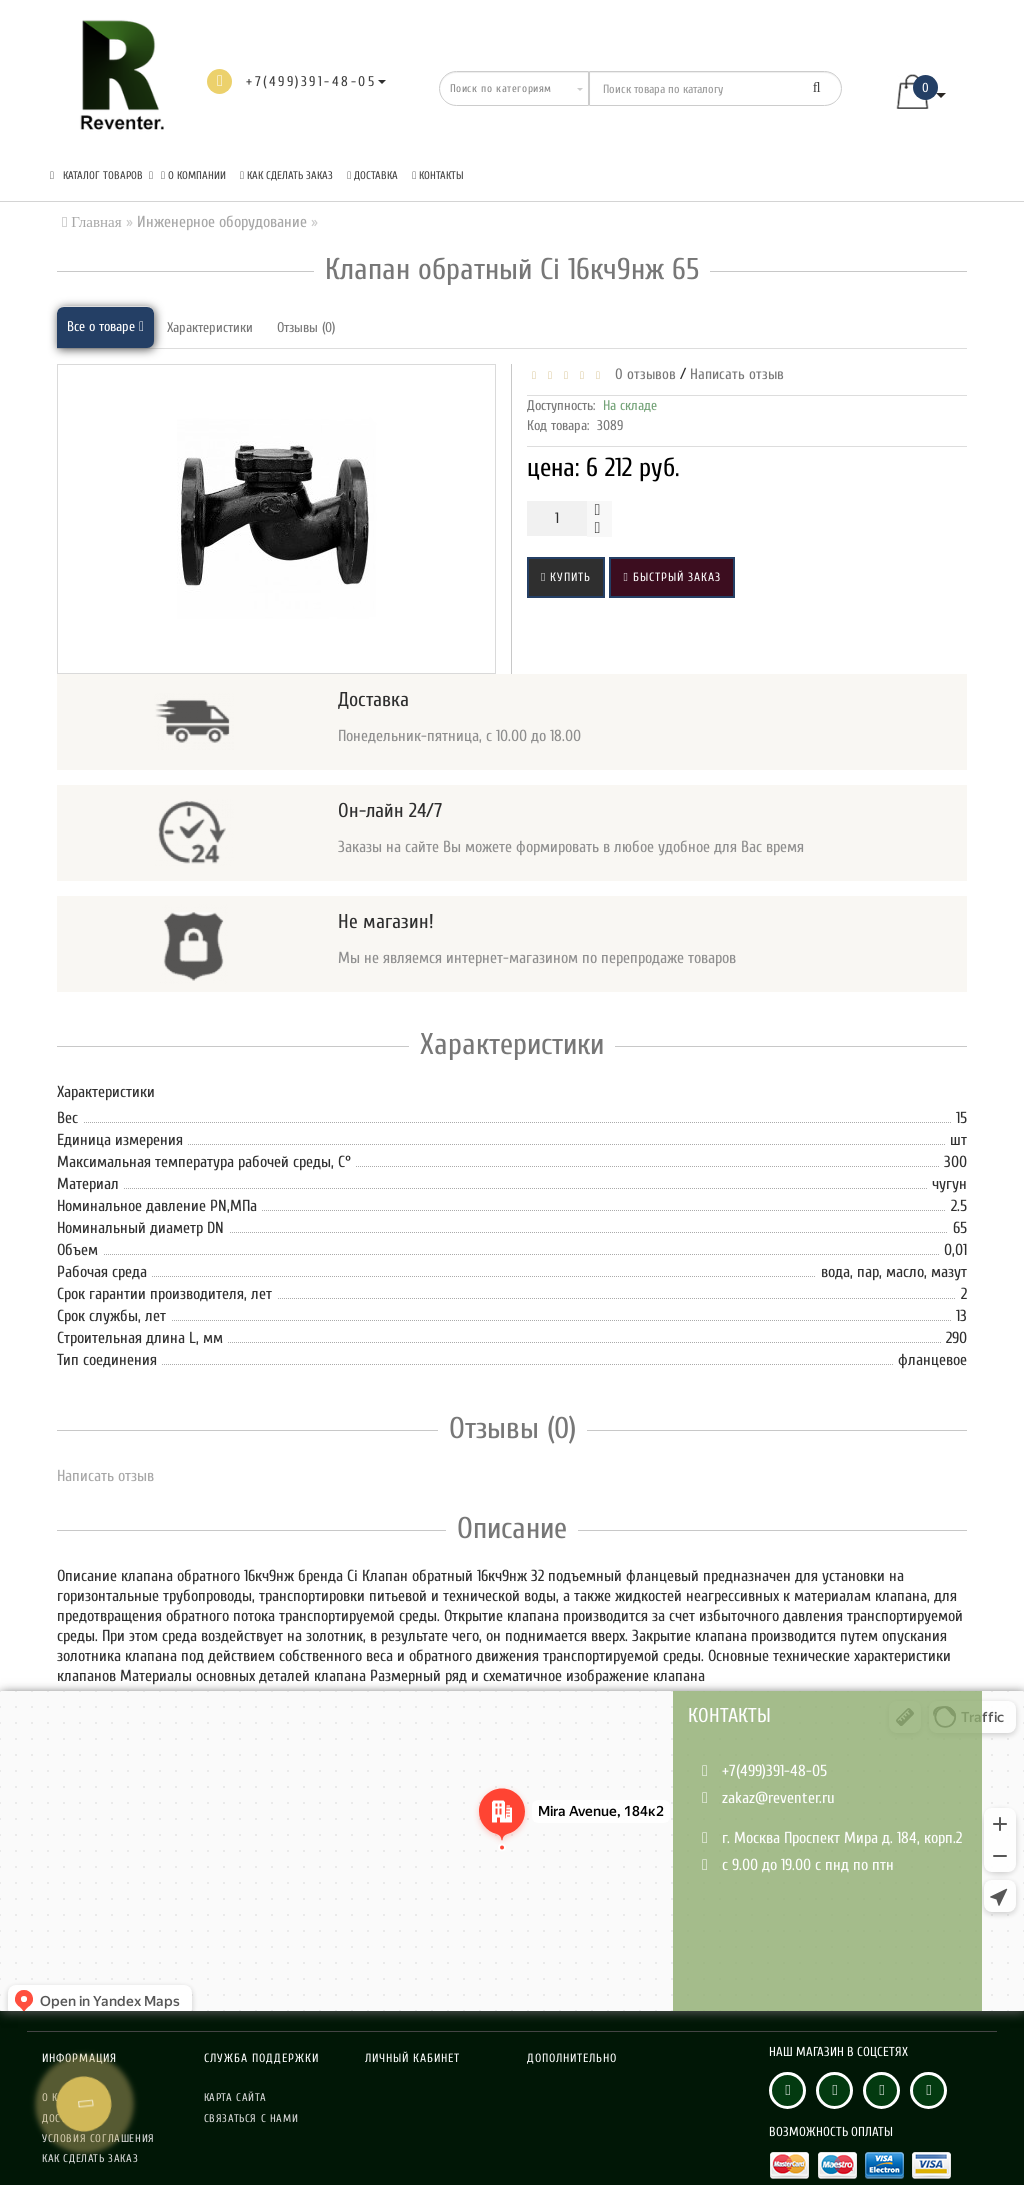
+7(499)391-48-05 (774, 1771)
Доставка (372, 175)
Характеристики (210, 327)
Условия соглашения (98, 2138)
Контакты (438, 175)
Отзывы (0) (306, 327)
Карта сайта (235, 2097)
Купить (566, 577)
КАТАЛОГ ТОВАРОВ (101, 175)
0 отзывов (641, 374)
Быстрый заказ (671, 577)
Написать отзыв (737, 374)
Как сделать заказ (286, 175)
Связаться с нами (251, 2118)
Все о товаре (105, 326)
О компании (193, 175)
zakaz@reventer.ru (778, 1798)
